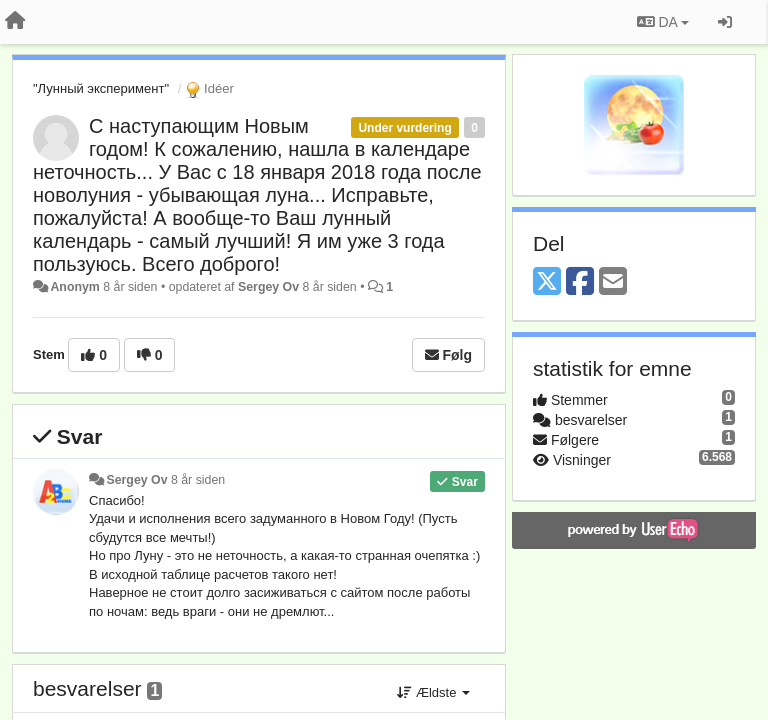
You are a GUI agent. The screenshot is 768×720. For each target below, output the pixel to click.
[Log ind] (725, 22)
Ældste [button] (433, 692)
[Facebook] (580, 282)
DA (663, 22)
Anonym (74, 287)
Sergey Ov (268, 287)
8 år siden (198, 480)
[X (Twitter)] (547, 282)
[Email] (613, 282)
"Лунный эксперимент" (101, 88)
